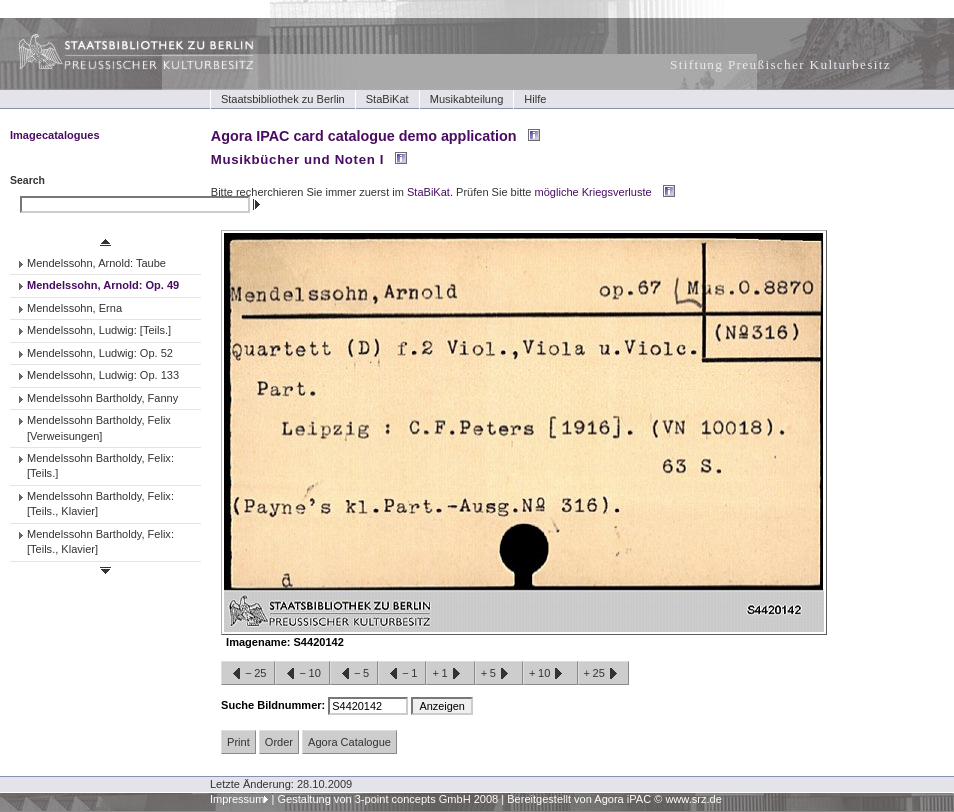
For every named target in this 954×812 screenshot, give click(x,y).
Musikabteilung (467, 99)
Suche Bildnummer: (274, 705)
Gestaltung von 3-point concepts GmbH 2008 (387, 799)
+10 (550, 674)
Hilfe (535, 99)
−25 (248, 674)
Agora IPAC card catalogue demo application (364, 136)
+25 (603, 674)
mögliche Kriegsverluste (593, 192)
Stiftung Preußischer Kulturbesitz (780, 64)
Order (279, 742)
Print (238, 742)
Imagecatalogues (55, 135)
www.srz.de (693, 799)
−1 (402, 674)
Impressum (237, 799)
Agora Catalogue (349, 742)
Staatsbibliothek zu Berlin (283, 99)
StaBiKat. (430, 192)
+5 (499, 674)
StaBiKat (387, 99)
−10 (302, 674)
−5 (354, 674)
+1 (450, 674)
